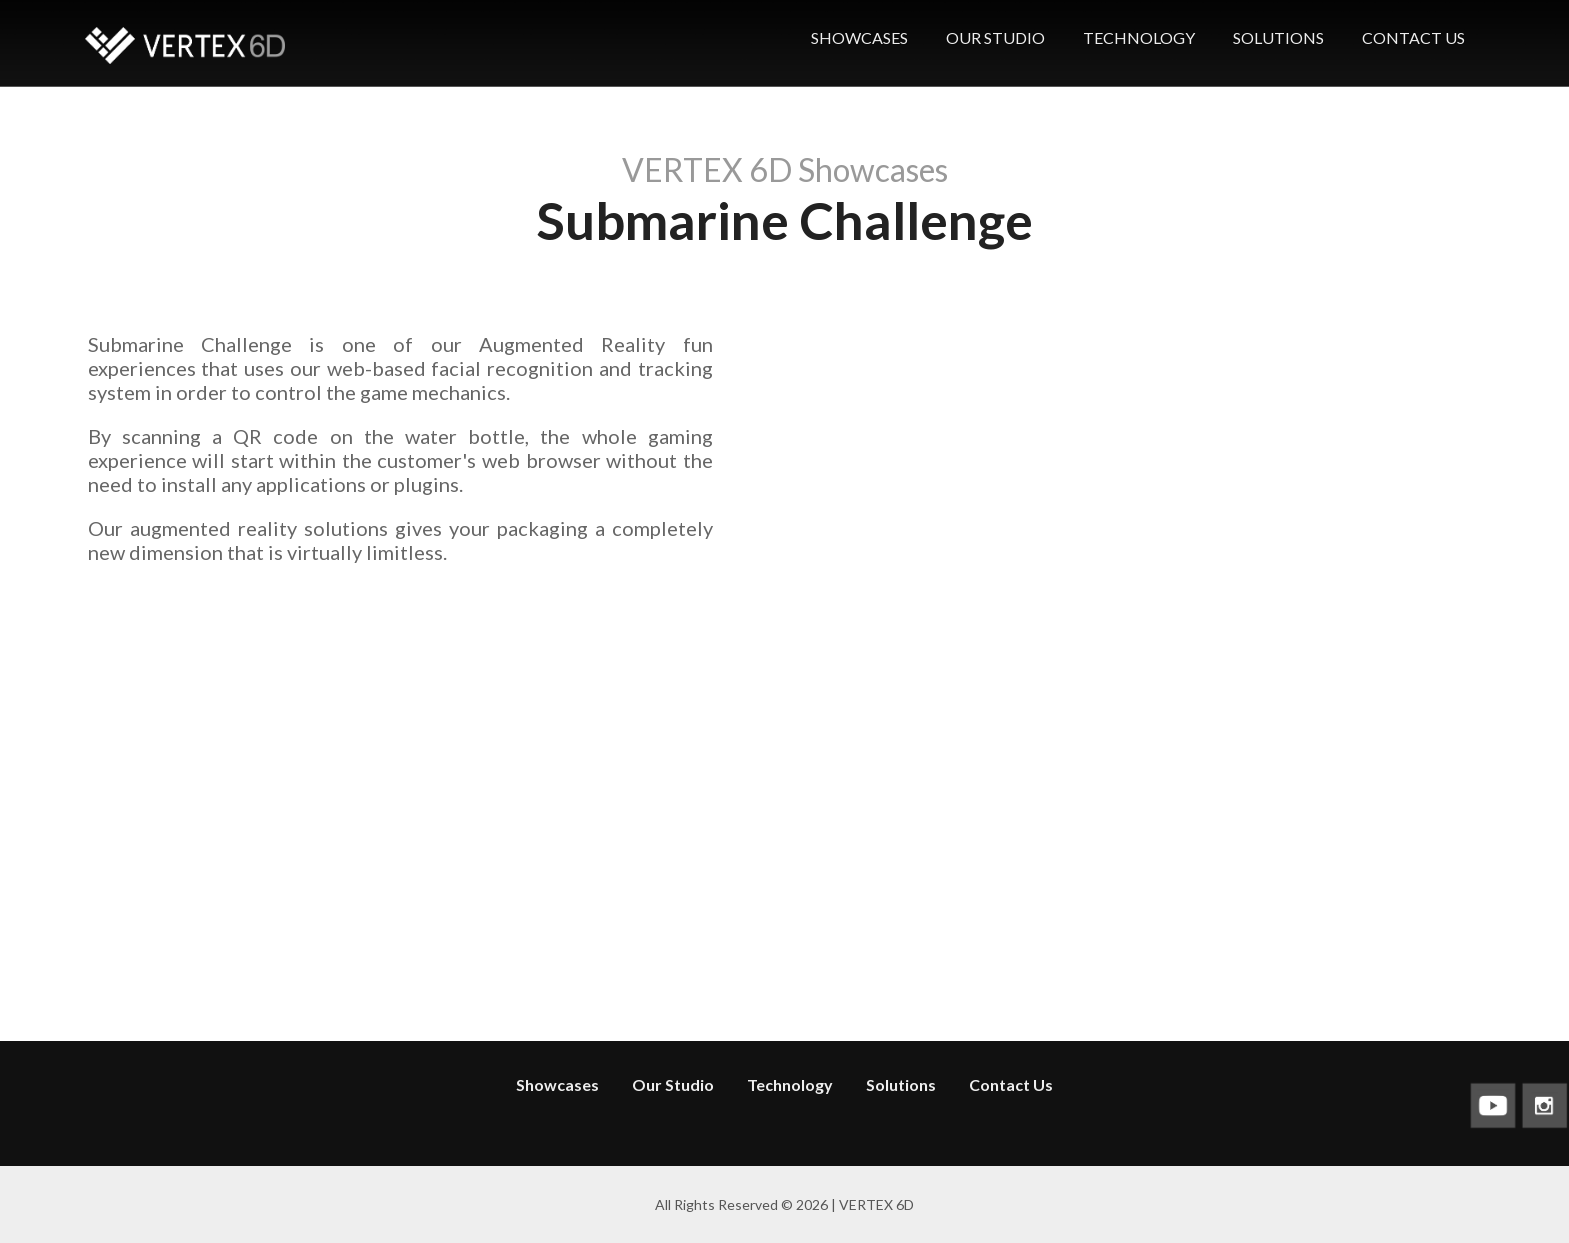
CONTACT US (1413, 37)
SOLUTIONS (1278, 37)
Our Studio (673, 1084)
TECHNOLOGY (1139, 37)
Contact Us (1011, 1084)
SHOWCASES (859, 37)
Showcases (557, 1084)
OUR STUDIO (995, 37)
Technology (790, 1084)
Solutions (901, 1084)
